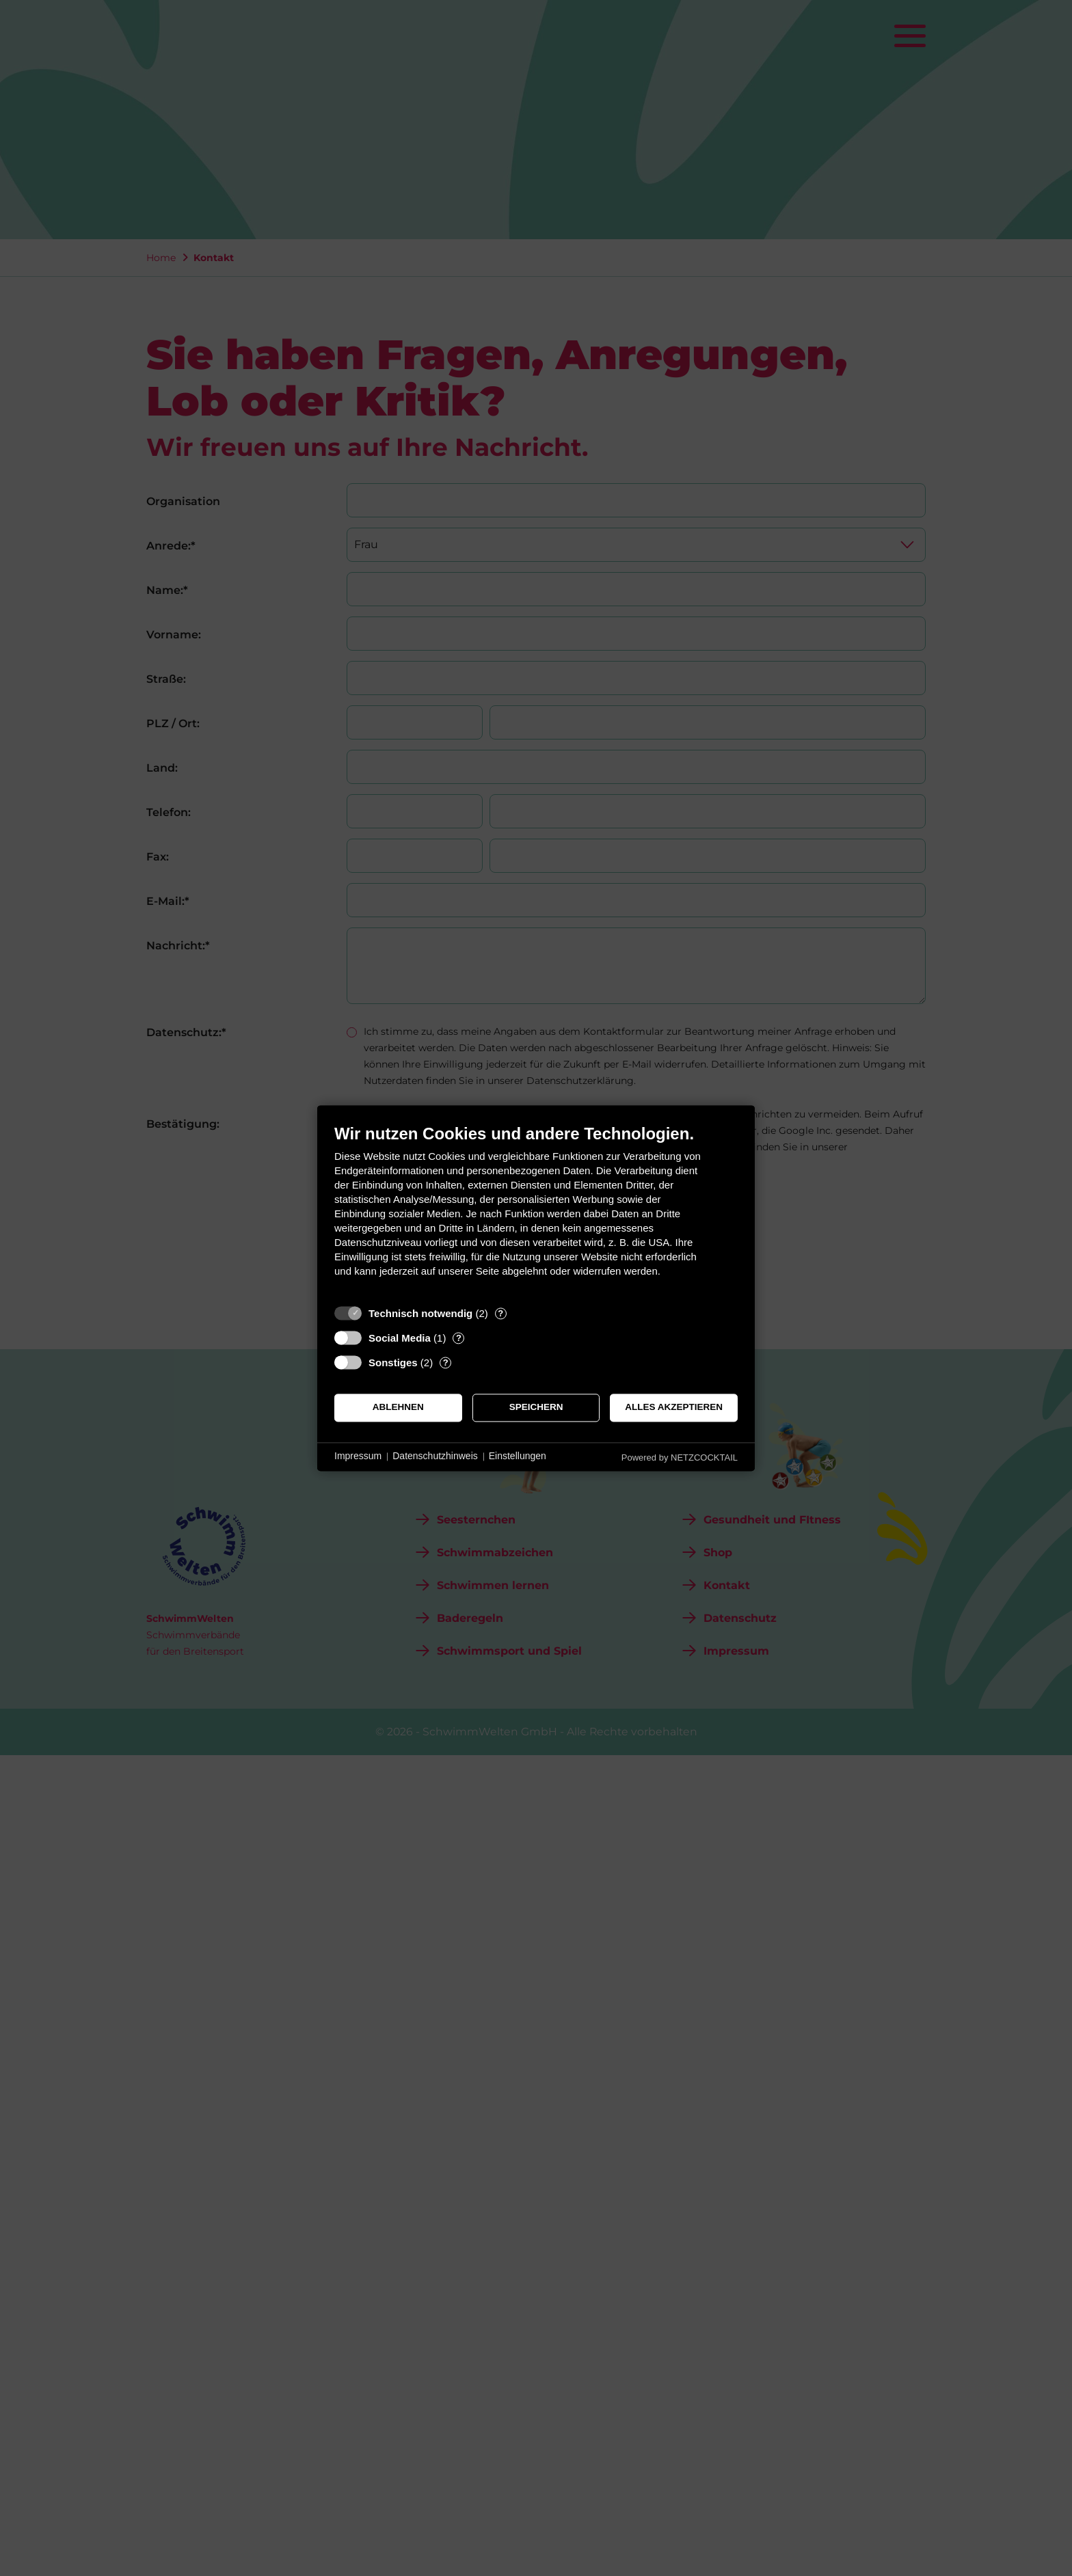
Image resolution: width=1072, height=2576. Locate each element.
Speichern (536, 1407)
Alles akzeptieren (674, 1407)
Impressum (357, 1456)
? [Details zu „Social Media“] (458, 1338)
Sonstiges (393, 1362)
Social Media (399, 1338)
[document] (536, 1211)
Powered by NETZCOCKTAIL (679, 1457)
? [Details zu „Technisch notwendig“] (500, 1313)
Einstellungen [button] (517, 1456)
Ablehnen (398, 1407)
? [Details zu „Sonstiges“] (445, 1362)
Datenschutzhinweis (435, 1456)
